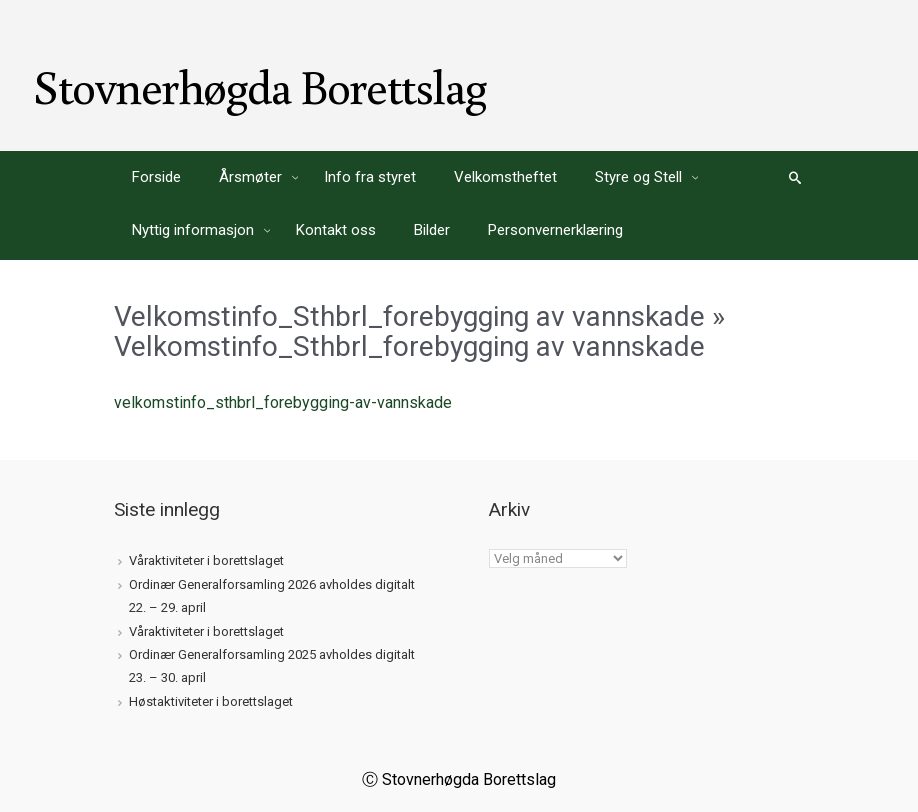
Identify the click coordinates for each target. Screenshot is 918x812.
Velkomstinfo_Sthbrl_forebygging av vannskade (409, 316)
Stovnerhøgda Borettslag (259, 86)
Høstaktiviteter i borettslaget (211, 701)
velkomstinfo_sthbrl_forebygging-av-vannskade (283, 402)
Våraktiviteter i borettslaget (206, 560)
